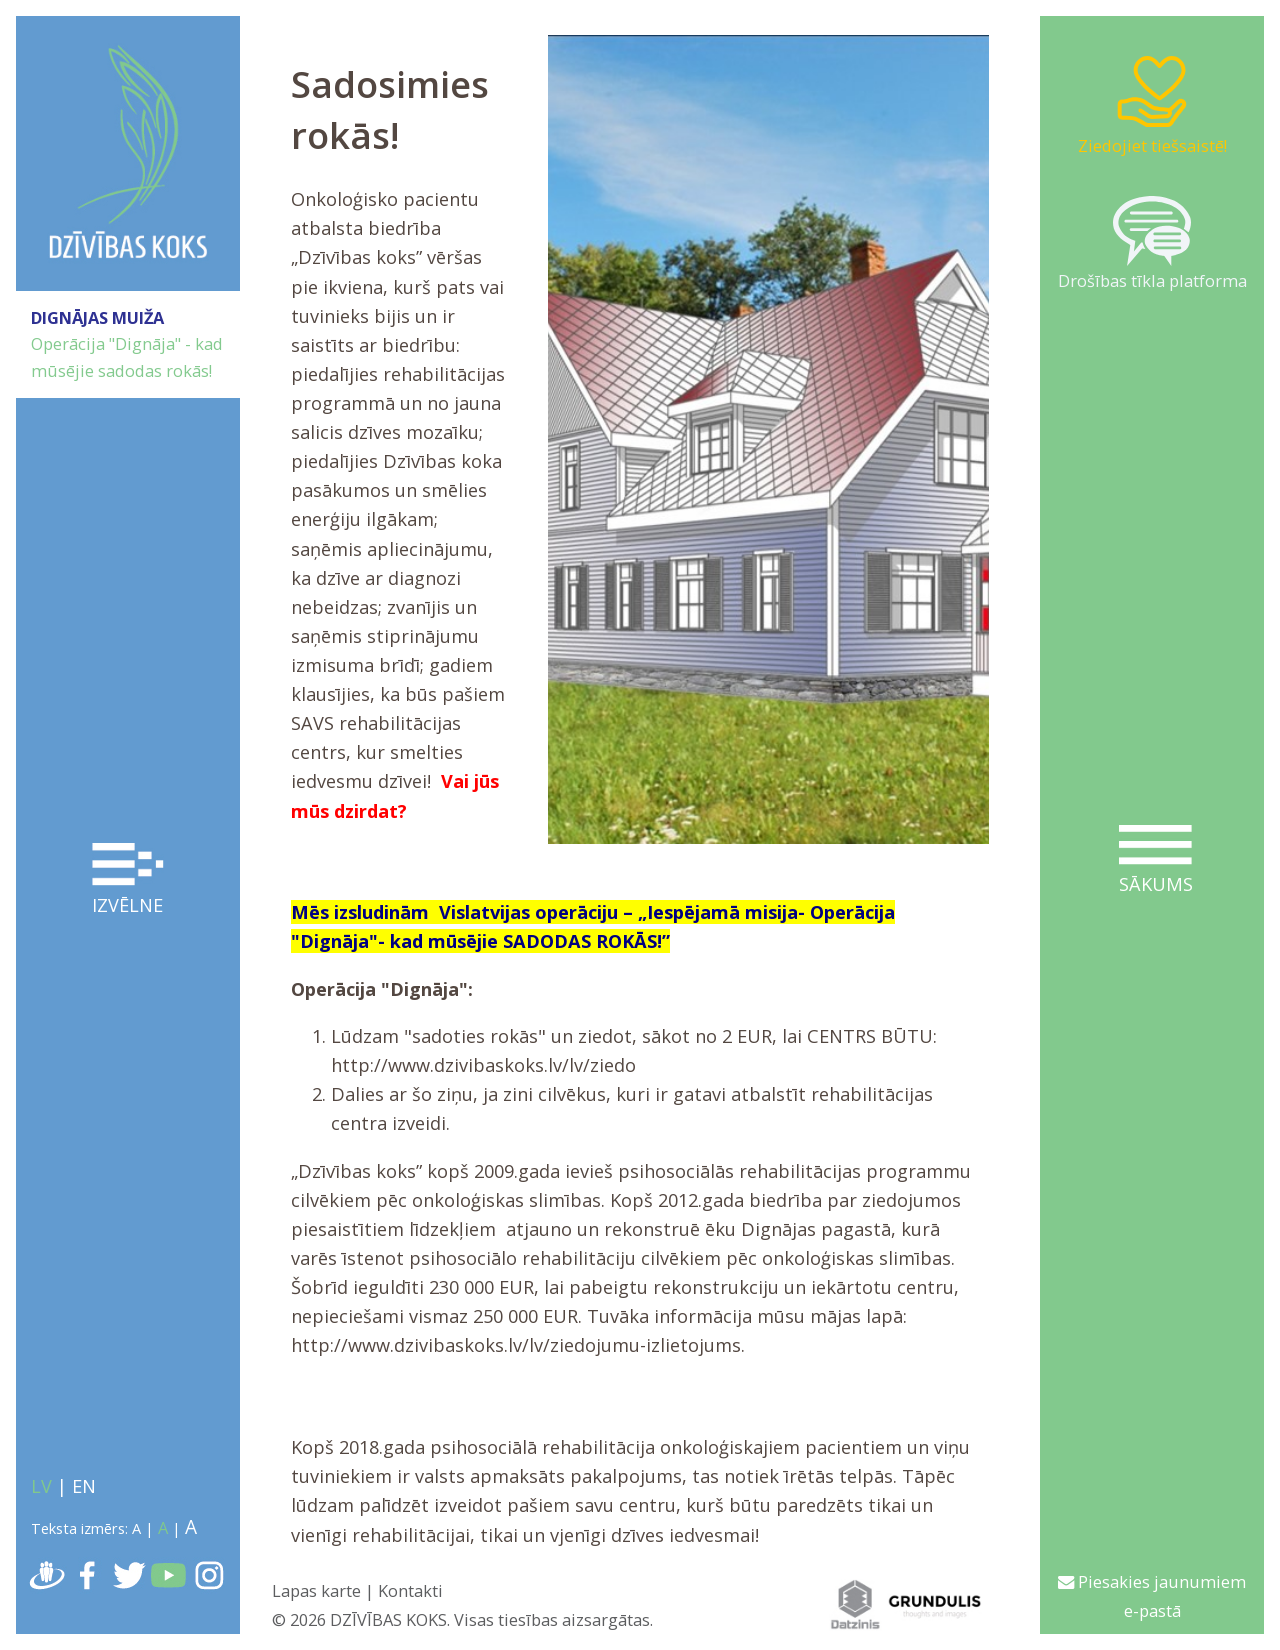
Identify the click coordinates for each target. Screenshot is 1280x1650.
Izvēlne (128, 880)
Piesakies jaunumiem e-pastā (1152, 1596)
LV (41, 1486)
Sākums (1155, 860)
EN (84, 1486)
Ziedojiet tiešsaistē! (1152, 104)
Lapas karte (316, 1590)
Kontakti (410, 1590)
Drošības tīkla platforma (1152, 244)
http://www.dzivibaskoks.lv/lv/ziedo (483, 1065)
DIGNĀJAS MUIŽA (97, 317)
